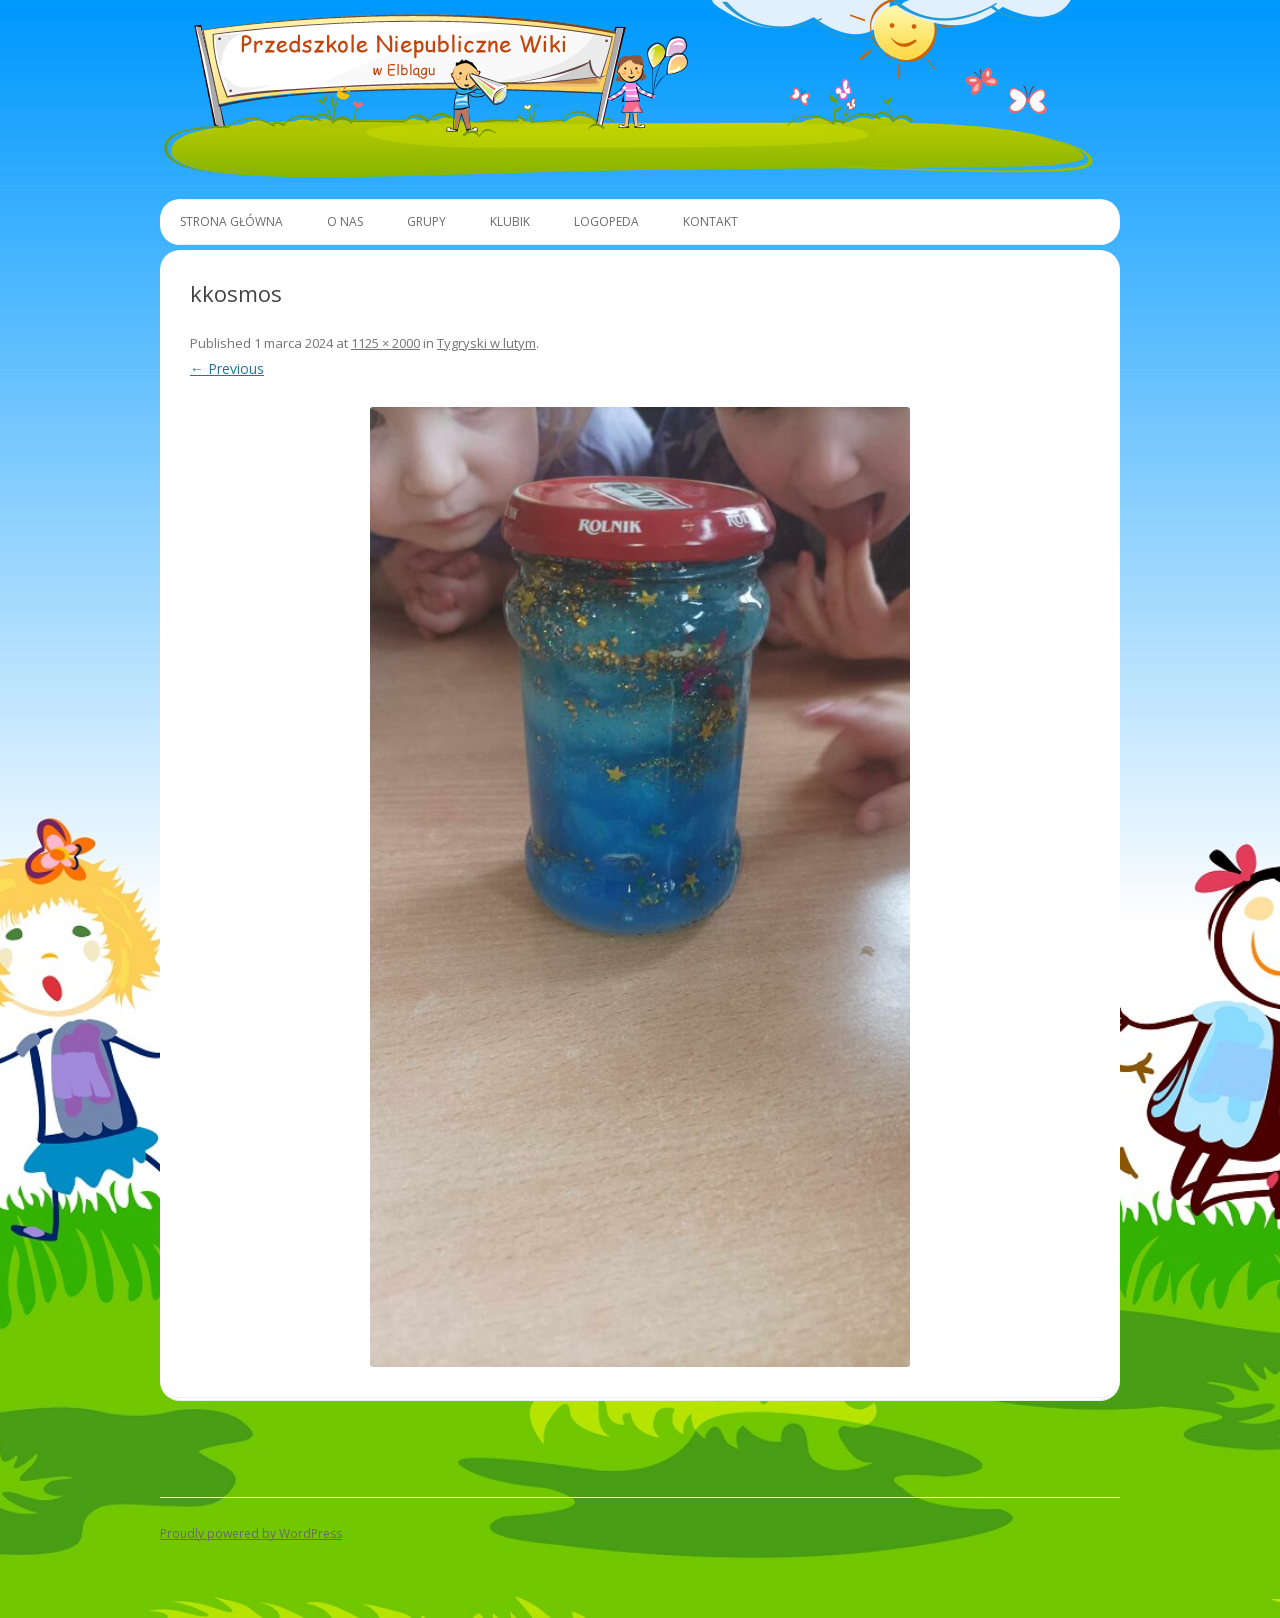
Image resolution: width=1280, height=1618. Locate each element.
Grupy (426, 221)
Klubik (510, 221)
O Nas (345, 221)
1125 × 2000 (385, 343)
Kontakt (710, 221)
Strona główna (231, 221)
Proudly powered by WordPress (251, 1533)
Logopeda (606, 221)
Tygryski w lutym (486, 343)
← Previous (227, 368)
